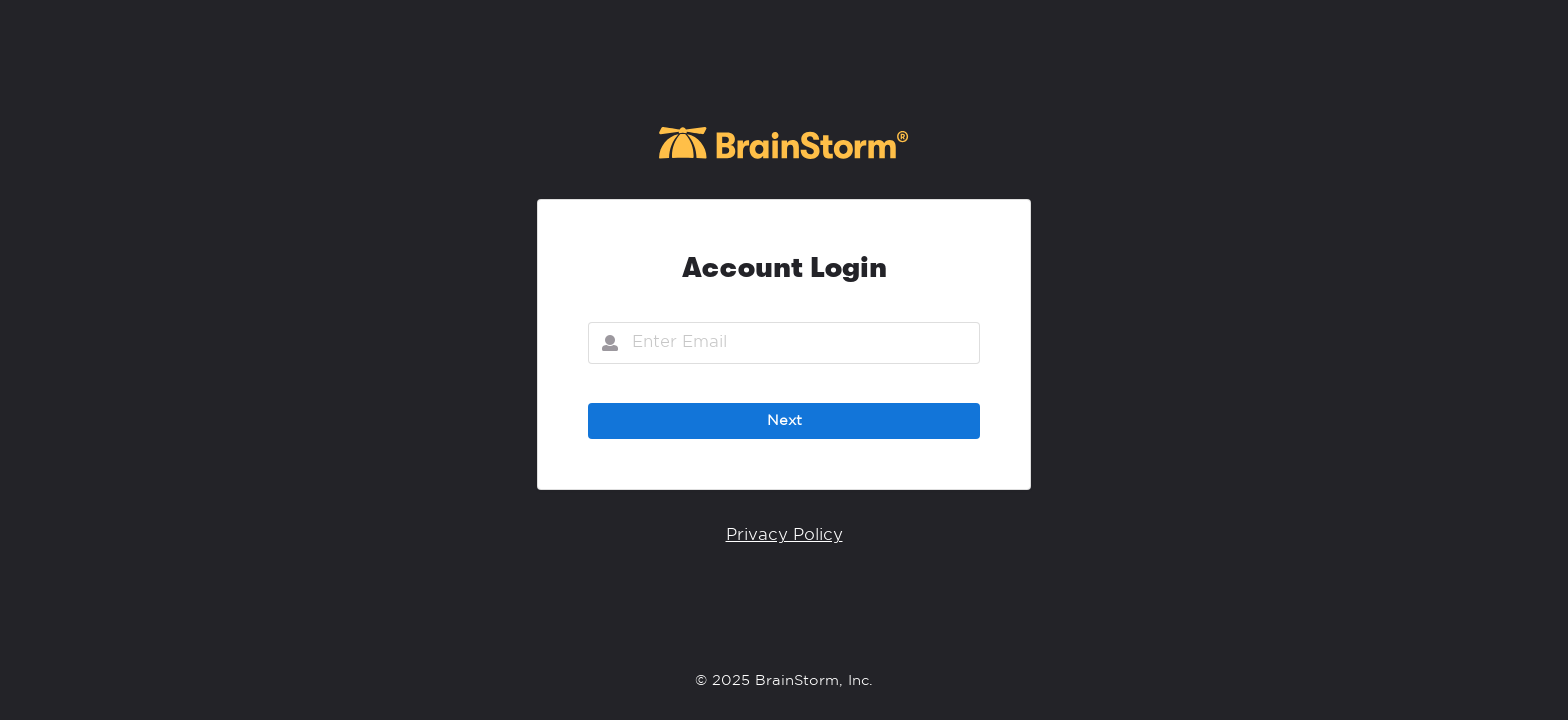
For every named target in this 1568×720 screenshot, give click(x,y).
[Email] (784, 343)
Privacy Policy (784, 535)
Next (784, 421)
